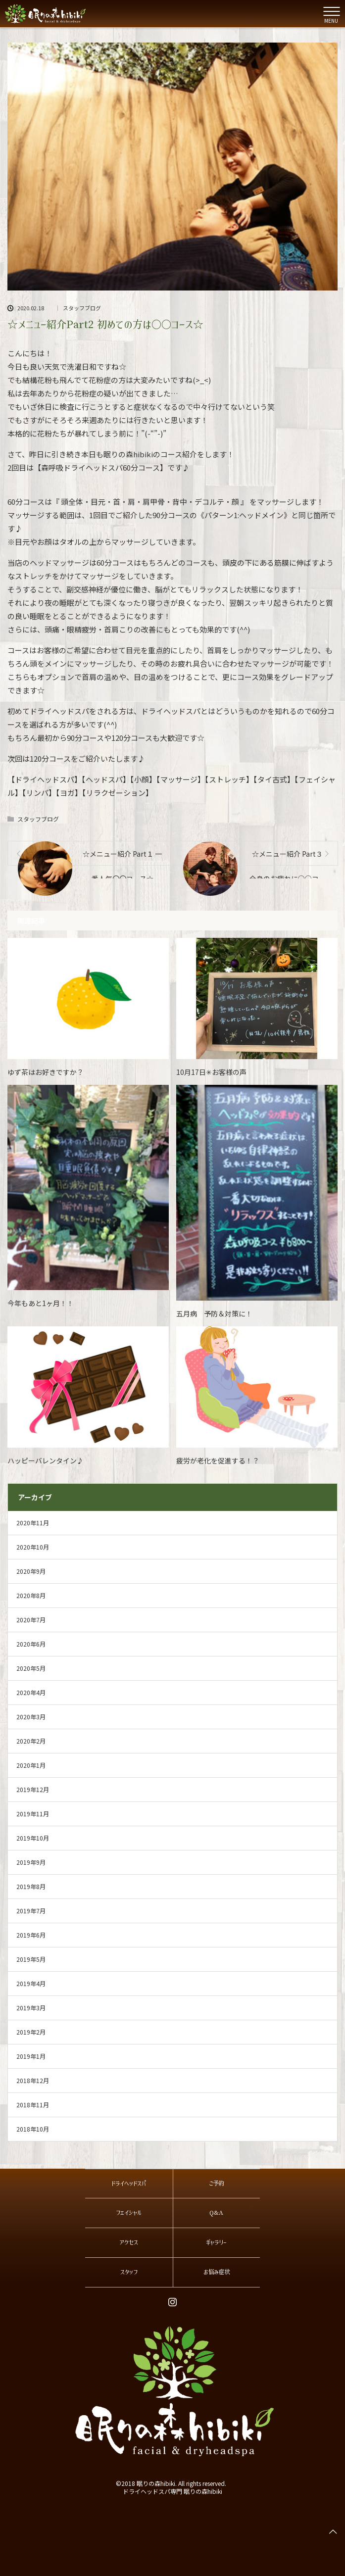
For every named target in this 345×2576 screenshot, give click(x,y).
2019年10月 (32, 1838)
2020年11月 (32, 1522)
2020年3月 (31, 1716)
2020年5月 (31, 1668)
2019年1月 (31, 2056)
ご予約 (216, 2183)
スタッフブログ (82, 308)
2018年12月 (32, 2080)
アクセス (128, 2242)
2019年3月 (31, 2007)
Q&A (216, 2213)
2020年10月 (32, 1547)
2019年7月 (31, 1910)
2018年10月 (32, 2129)
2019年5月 (31, 1959)
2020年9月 (31, 1571)
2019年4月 (31, 1983)
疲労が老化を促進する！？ (217, 1460)
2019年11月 (32, 1813)
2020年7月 (31, 1619)
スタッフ (129, 2272)
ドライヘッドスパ (128, 2183)
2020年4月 (31, 1692)
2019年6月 (31, 1935)
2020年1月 (31, 1765)
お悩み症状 (216, 2272)
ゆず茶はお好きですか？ (45, 1072)
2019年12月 (32, 1789)
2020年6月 (31, 1644)
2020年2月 (31, 1741)
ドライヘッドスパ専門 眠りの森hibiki (172, 2491)
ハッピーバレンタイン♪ (45, 1460)
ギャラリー (216, 2242)
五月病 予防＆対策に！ (214, 1313)
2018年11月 (32, 2104)
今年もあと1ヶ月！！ (40, 1303)
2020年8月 (31, 1595)
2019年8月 (31, 1886)
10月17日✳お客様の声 (211, 1072)
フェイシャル (129, 2213)
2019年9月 (31, 1862)
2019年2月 (31, 2032)
